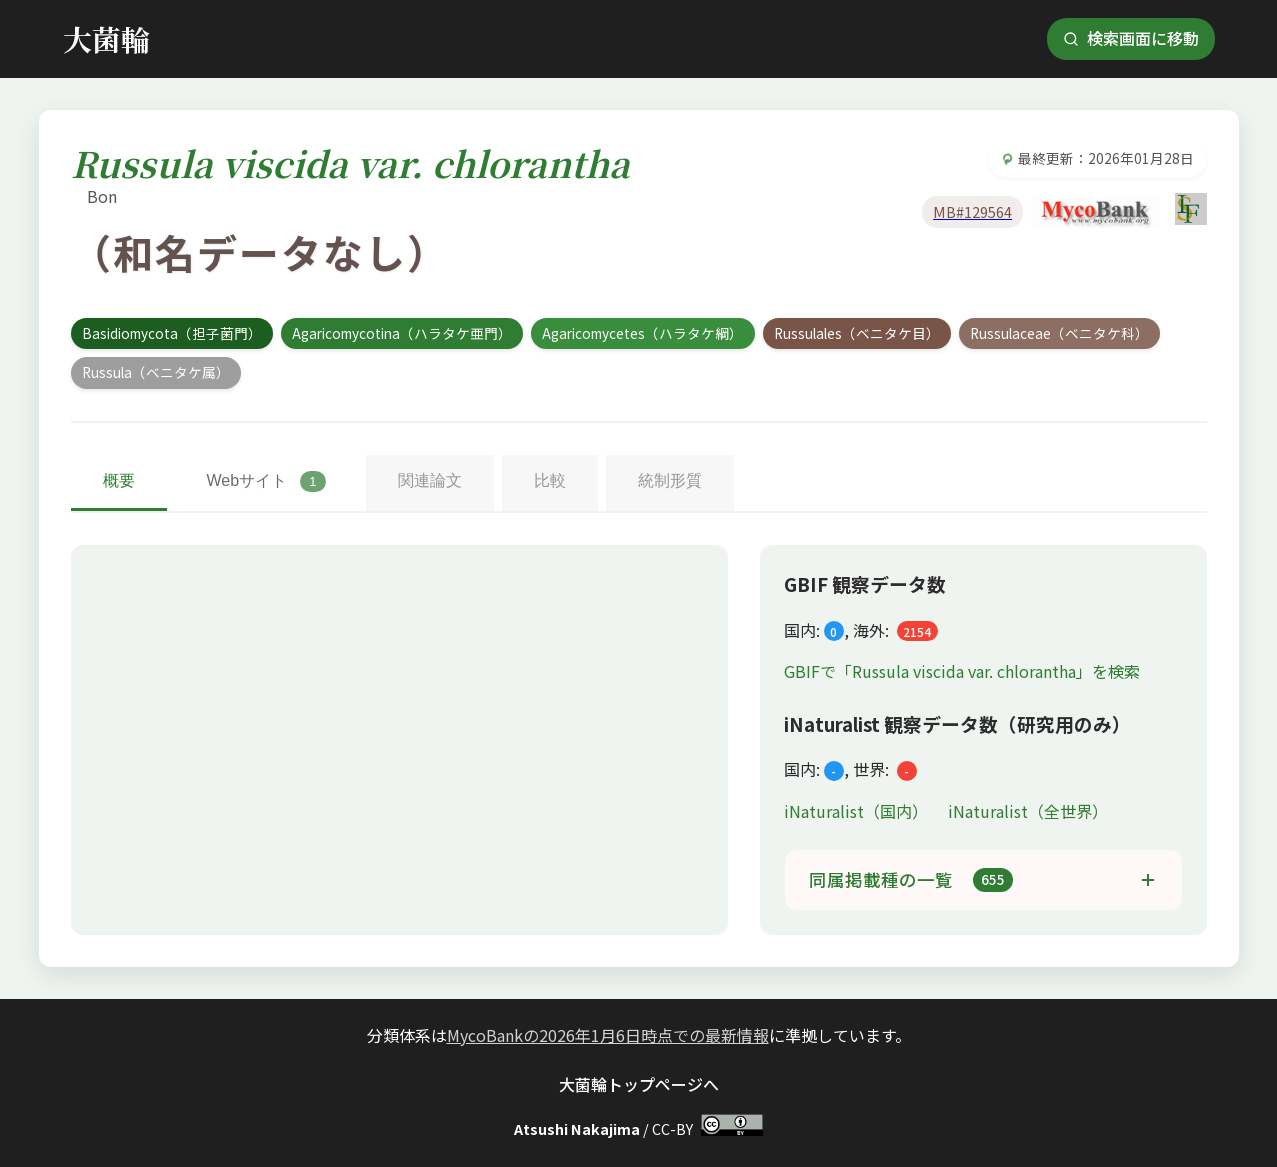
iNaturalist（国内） (858, 811)
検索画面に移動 (1131, 38)
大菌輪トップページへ (639, 1084)
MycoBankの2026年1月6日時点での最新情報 (608, 1035)
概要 (119, 480)
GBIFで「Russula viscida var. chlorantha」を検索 (962, 671)
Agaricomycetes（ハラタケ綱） (642, 333)
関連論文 (430, 480)
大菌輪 (106, 38)
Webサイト (266, 481)
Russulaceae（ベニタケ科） (1059, 333)
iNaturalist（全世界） (1028, 811)
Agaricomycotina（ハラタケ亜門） (402, 333)
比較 (550, 480)
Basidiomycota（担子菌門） (172, 333)
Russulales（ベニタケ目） (857, 333)
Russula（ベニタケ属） (156, 372)
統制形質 (670, 480)
